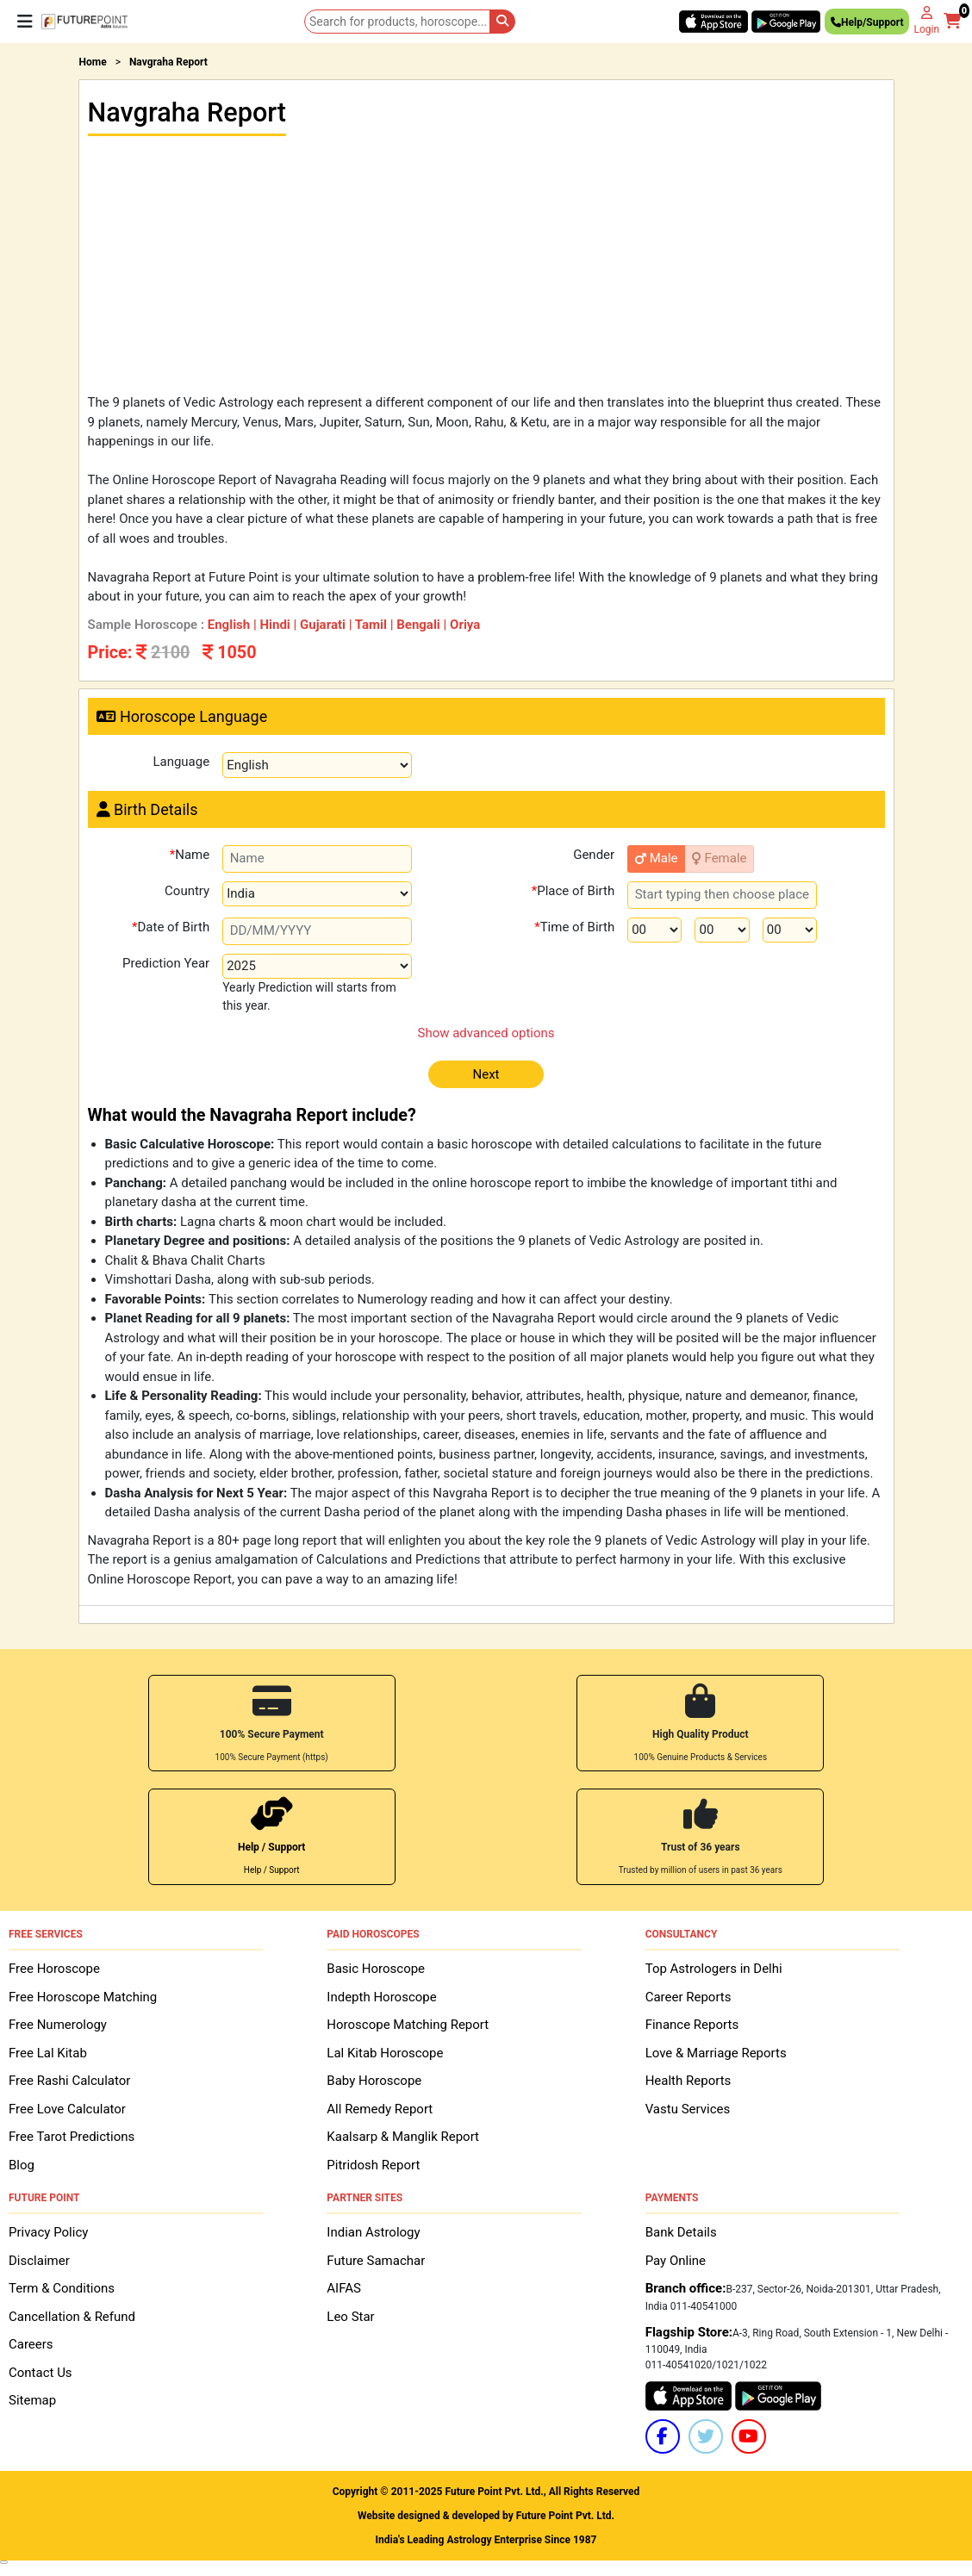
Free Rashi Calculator (69, 2079)
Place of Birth (573, 894)
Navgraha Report (168, 62)
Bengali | (423, 624)
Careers (31, 2343)
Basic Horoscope (376, 1967)
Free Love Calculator (67, 2107)
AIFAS (344, 2287)
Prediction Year (165, 962)
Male (656, 858)
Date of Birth (170, 930)
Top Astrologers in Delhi (713, 1967)
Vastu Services (688, 2107)
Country (187, 890)
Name (189, 858)
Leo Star (350, 2315)
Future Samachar (376, 2259)
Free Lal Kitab (48, 2051)
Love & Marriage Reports (716, 2051)
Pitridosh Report (373, 2163)
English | (234, 624)
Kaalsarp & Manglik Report (403, 2135)
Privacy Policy (48, 2231)
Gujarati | (327, 624)
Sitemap (32, 2399)
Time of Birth (574, 930)
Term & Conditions (62, 2287)
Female (719, 858)
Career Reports (688, 1995)
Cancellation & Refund (72, 2315)
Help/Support (867, 24)
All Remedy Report (380, 2107)
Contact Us (40, 2371)
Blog (21, 2163)
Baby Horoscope (374, 2079)
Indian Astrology (373, 2231)
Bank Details (681, 2231)
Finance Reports (691, 2023)
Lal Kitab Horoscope (385, 2051)
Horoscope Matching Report (408, 2023)
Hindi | (279, 624)
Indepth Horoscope (381, 1995)
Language (181, 761)
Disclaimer (39, 2259)
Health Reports (688, 2079)
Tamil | (375, 624)
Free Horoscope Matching (83, 1995)
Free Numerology (58, 2023)
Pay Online (675, 2259)
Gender (593, 854)
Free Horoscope (54, 1967)
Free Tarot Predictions (71, 2135)
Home (93, 62)
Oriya (465, 624)
